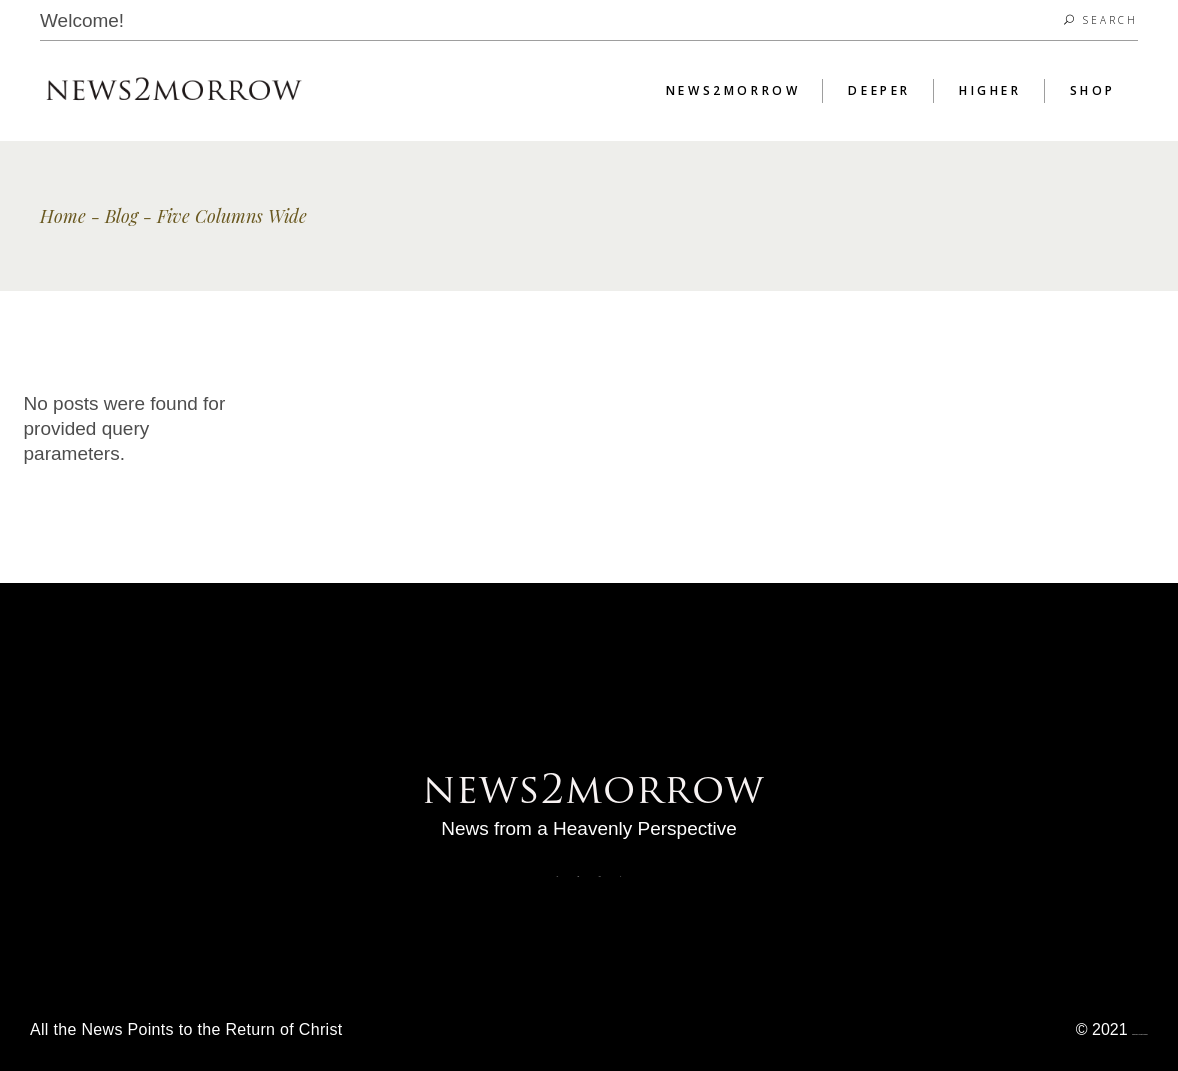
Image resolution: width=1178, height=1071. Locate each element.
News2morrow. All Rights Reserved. (1140, 1034)
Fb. (557, 876)
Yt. (620, 876)
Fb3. (600, 876)
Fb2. (578, 876)
